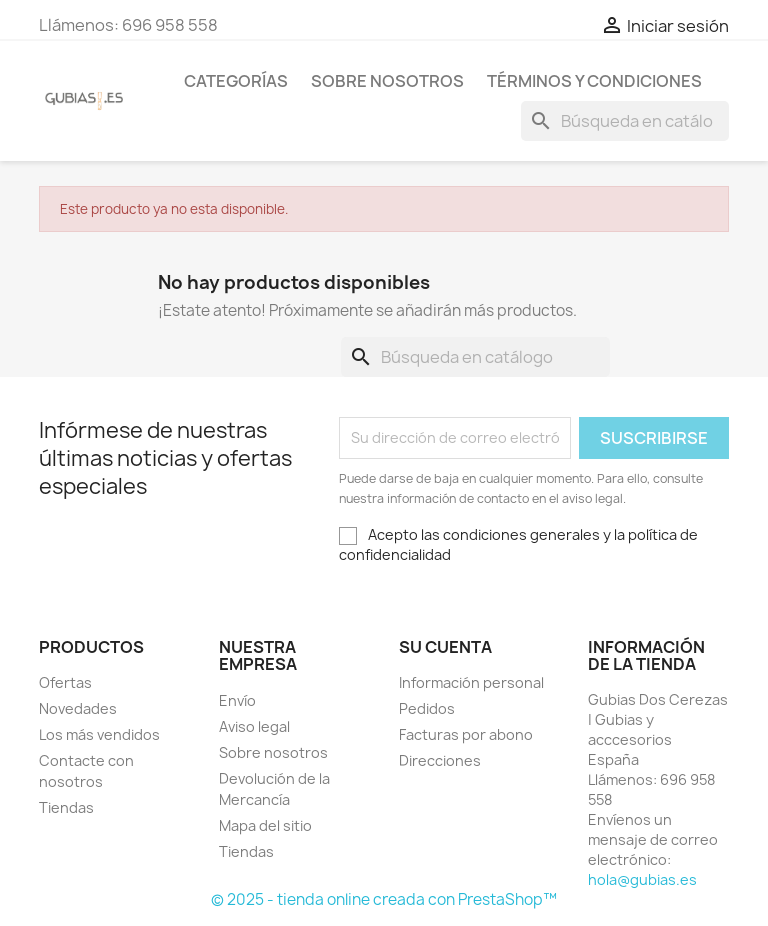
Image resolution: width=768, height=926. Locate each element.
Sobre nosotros (387, 81)
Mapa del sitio (265, 825)
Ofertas (65, 682)
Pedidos (427, 708)
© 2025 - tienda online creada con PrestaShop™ (384, 899)
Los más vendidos (99, 734)
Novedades (78, 708)
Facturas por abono (466, 734)
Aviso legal (254, 726)
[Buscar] (625, 121)
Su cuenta (445, 647)
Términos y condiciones (594, 81)
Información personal (471, 682)
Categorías (236, 81)
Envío (237, 700)
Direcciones (440, 760)
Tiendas (66, 807)
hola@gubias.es (642, 879)
